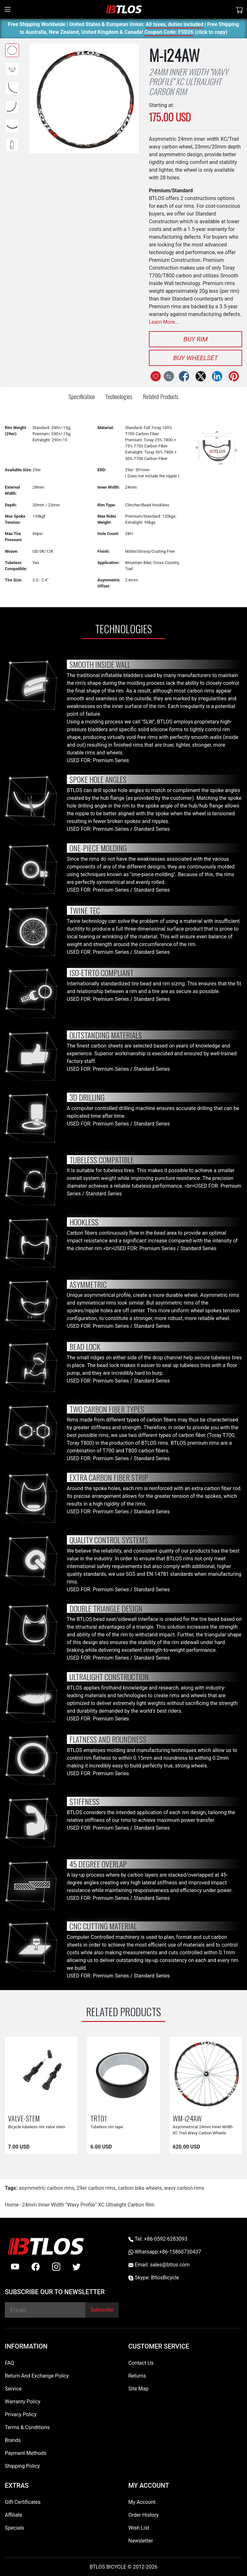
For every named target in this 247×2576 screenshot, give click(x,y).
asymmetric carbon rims (46, 2188)
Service (13, 2389)
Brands (13, 2440)
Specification (82, 396)
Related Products (160, 396)
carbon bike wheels (140, 2188)
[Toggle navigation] (7, 9)
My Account (142, 2502)
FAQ (9, 2363)
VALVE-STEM (24, 2118)
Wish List (138, 2528)
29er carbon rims (96, 2188)
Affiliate (13, 2515)
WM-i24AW (187, 2118)
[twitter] (76, 2267)
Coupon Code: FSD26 (168, 33)
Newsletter (140, 2541)
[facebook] (36, 2267)
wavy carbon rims (184, 2188)
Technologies (119, 396)
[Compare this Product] (169, 376)
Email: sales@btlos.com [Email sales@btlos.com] (159, 2265)
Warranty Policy (22, 2402)
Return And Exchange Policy (37, 2376)
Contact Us (141, 2363)
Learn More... (164, 322)
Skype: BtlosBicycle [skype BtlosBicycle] (153, 2277)
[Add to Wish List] (156, 376)
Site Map (138, 2389)
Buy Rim (195, 339)
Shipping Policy (22, 2466)
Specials (14, 2528)
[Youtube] (15, 2267)
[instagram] (56, 2267)
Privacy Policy (21, 2414)
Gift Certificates (23, 2502)
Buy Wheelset (195, 358)
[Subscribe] (102, 2310)
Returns (137, 2376)
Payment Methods (26, 2453)
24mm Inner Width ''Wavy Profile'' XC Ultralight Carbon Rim (88, 2205)
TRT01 (98, 2118)
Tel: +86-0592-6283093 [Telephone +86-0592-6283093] (157, 2239)
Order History (143, 2515)
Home (12, 2205)
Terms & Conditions (27, 2427)
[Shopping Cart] (239, 9)
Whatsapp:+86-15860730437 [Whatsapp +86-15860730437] (164, 2252)
